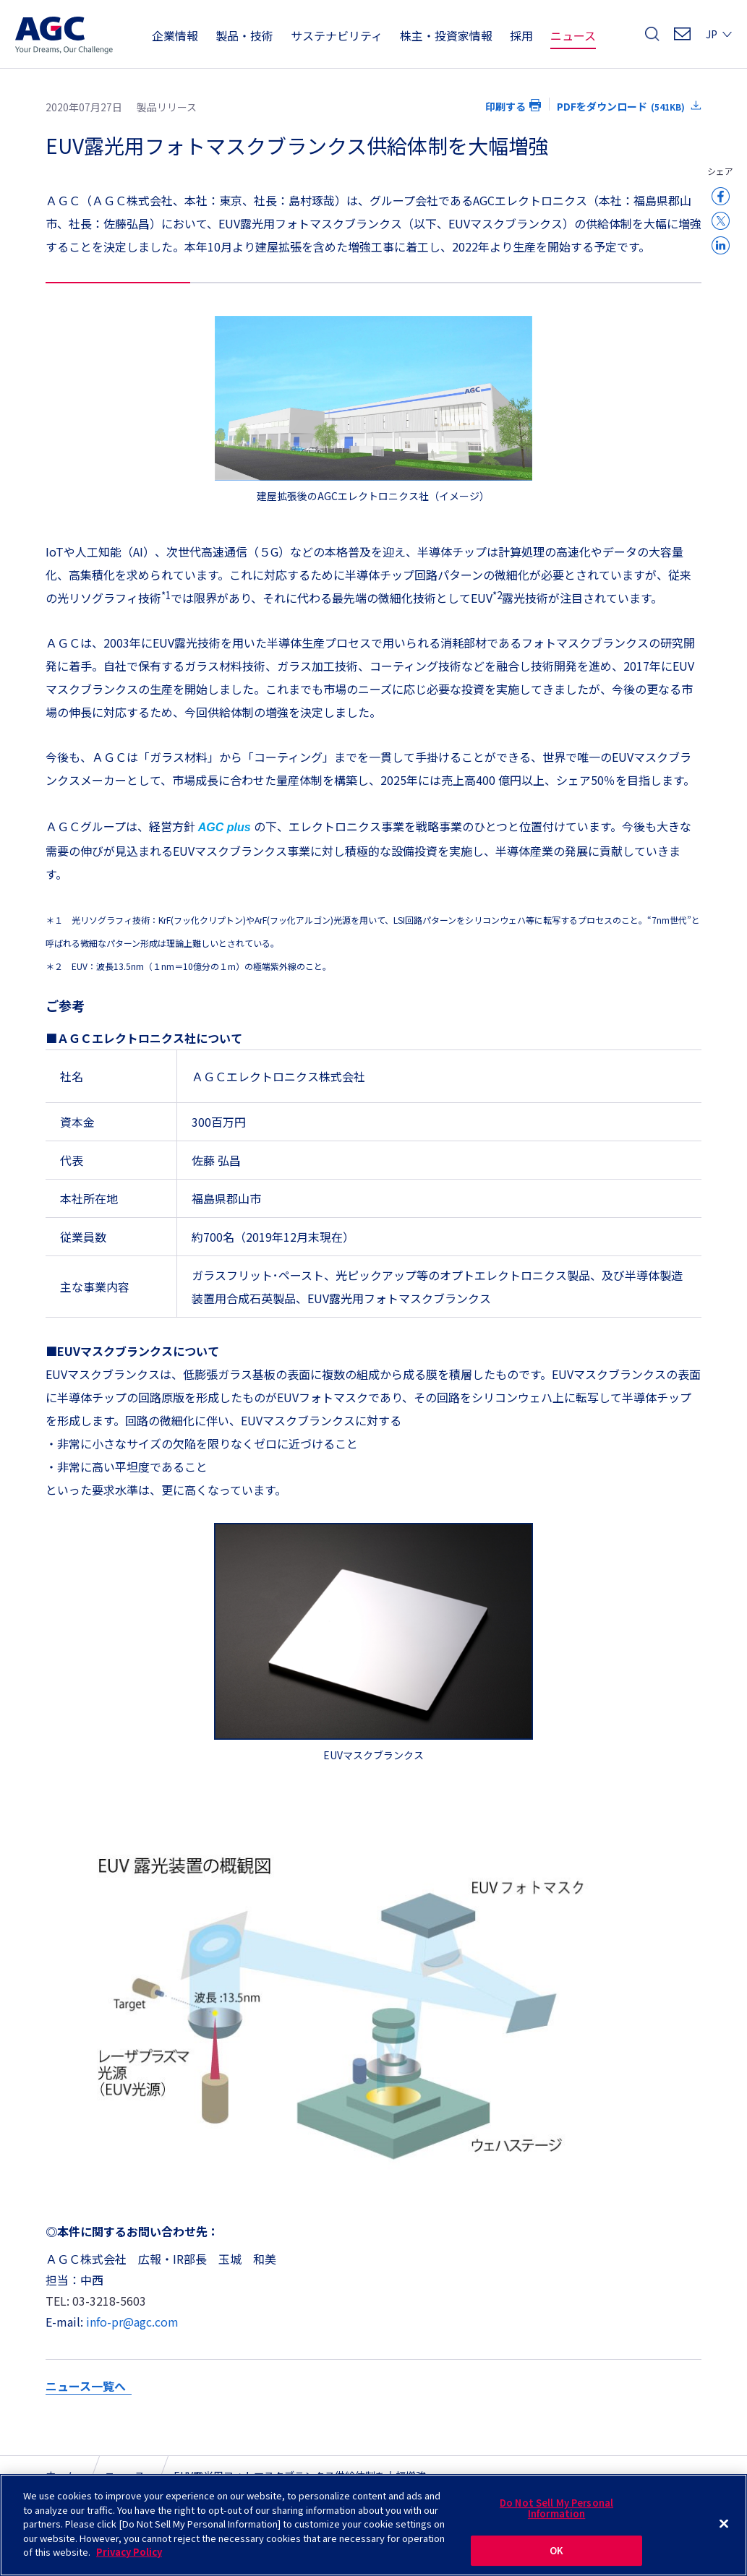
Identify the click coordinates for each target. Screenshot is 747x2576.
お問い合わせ (682, 38)
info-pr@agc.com (132, 2321)
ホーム (61, 2475)
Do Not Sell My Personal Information (556, 2515)
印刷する (505, 106)
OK (556, 2557)
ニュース (125, 2475)
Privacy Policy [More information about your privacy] (129, 2559)
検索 (652, 38)
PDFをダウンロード (621, 106)
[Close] (724, 2530)
